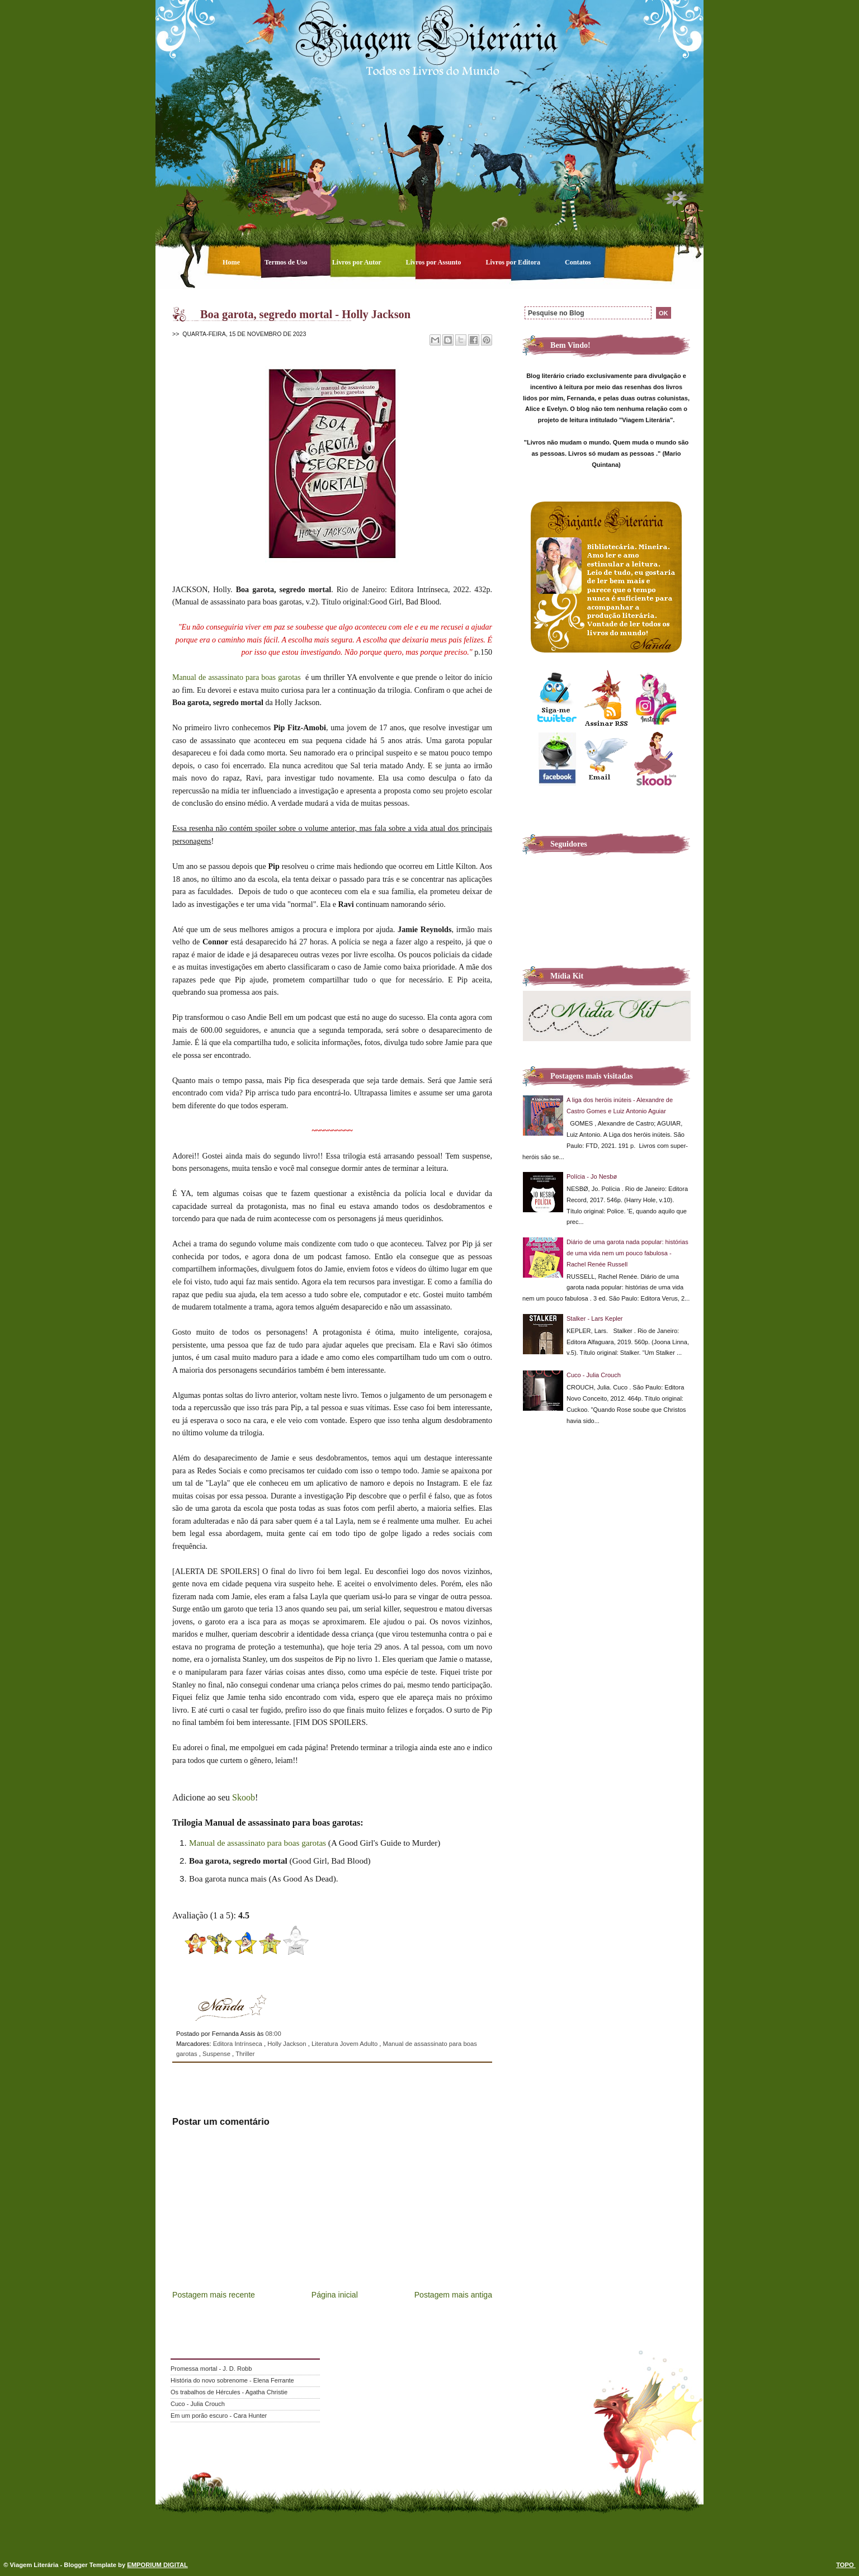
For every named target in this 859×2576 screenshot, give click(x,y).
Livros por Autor (357, 262)
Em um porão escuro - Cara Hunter (219, 2415)
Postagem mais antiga (453, 2294)
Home (232, 262)
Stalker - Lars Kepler (595, 1318)
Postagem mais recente (213, 2294)
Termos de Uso (287, 262)
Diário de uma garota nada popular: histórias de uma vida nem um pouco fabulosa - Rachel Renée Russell (627, 1253)
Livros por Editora (513, 262)
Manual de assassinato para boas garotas (237, 677)
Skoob (243, 1797)
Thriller (244, 2053)
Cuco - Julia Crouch (594, 1375)
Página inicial (334, 2294)
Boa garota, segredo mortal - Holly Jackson (305, 314)
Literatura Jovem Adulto (345, 2043)
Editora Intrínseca (238, 2043)
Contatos (578, 262)
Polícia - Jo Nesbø (592, 1176)
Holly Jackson (287, 2043)
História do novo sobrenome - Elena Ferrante (232, 2380)
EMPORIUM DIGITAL (157, 2564)
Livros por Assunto (434, 262)
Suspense (217, 2053)
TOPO (846, 2564)
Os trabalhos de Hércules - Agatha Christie (229, 2392)
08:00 (273, 2033)
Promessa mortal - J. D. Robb (211, 2368)
